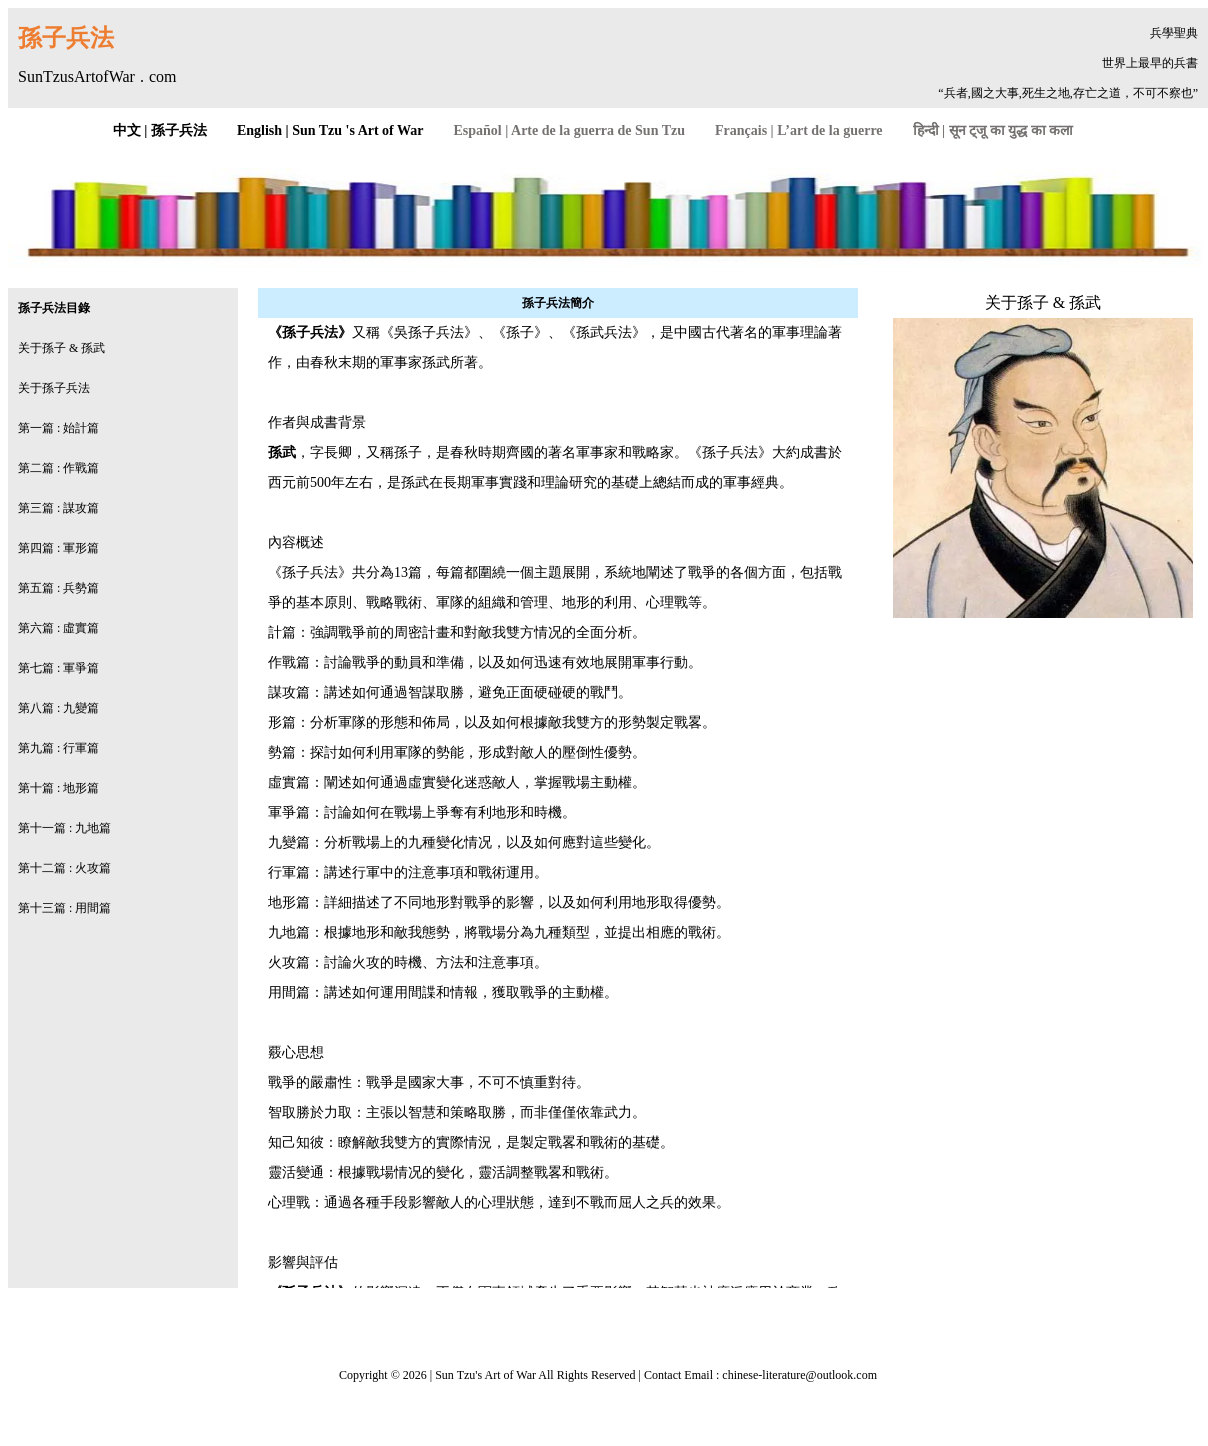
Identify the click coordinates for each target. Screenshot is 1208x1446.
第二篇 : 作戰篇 (58, 468)
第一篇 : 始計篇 (58, 428)
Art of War (509, 1375)
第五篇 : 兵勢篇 (58, 588)
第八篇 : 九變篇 (58, 708)
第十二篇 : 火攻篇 (64, 868)
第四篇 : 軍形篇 (58, 548)
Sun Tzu (455, 1375)
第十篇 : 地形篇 (58, 788)
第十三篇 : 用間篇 (64, 908)
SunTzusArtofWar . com (97, 76)
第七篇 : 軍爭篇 (58, 668)
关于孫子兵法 (54, 388)
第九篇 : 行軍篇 (58, 748)
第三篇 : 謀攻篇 (58, 508)
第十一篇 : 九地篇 (64, 828)
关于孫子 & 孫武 (61, 348)
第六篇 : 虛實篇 (58, 628)
